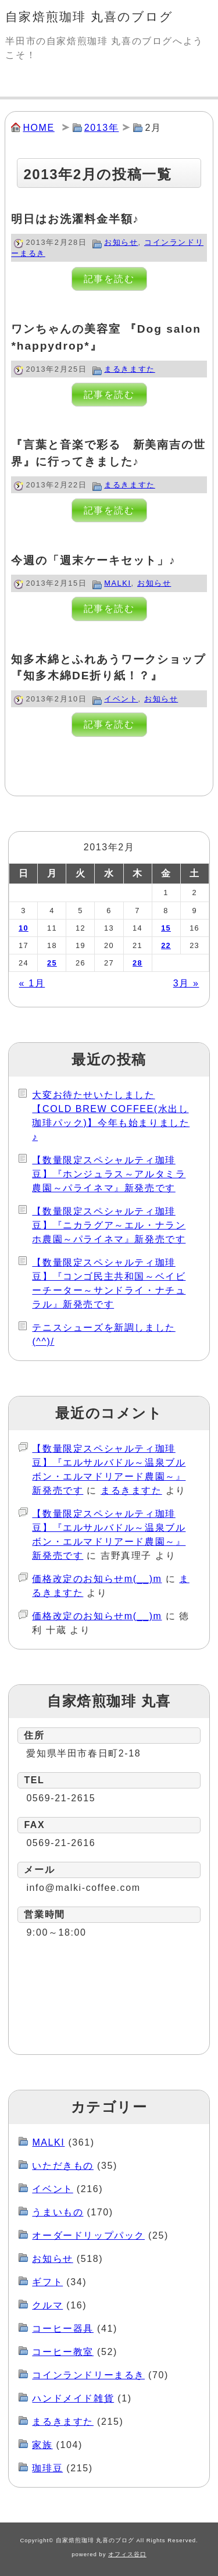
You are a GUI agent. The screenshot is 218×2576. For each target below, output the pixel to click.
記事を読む (109, 279)
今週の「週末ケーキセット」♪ (93, 560)
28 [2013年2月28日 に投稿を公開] (137, 963)
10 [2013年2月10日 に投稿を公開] (23, 928)
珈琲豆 (47, 2468)
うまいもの (57, 2212)
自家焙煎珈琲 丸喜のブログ (89, 16)
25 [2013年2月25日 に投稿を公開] (52, 963)
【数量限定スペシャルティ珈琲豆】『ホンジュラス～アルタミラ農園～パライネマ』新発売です (108, 1174)
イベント (121, 698)
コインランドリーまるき (88, 2375)
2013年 (101, 128)
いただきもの (63, 2166)
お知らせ (121, 242)
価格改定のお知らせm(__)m (97, 1579)
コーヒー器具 (63, 2328)
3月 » (186, 983)
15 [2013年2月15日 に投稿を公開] (166, 928)
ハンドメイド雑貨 (73, 2398)
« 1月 (32, 983)
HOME (38, 128)
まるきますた (129, 369)
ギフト (47, 2282)
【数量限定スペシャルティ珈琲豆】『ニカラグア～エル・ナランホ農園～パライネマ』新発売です (108, 1225)
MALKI (117, 583)
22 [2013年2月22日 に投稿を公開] (166, 945)
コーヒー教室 (63, 2352)
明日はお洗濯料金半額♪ (75, 219)
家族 (42, 2445)
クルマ (47, 2305)
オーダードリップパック (88, 2235)
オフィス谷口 (127, 2554)
